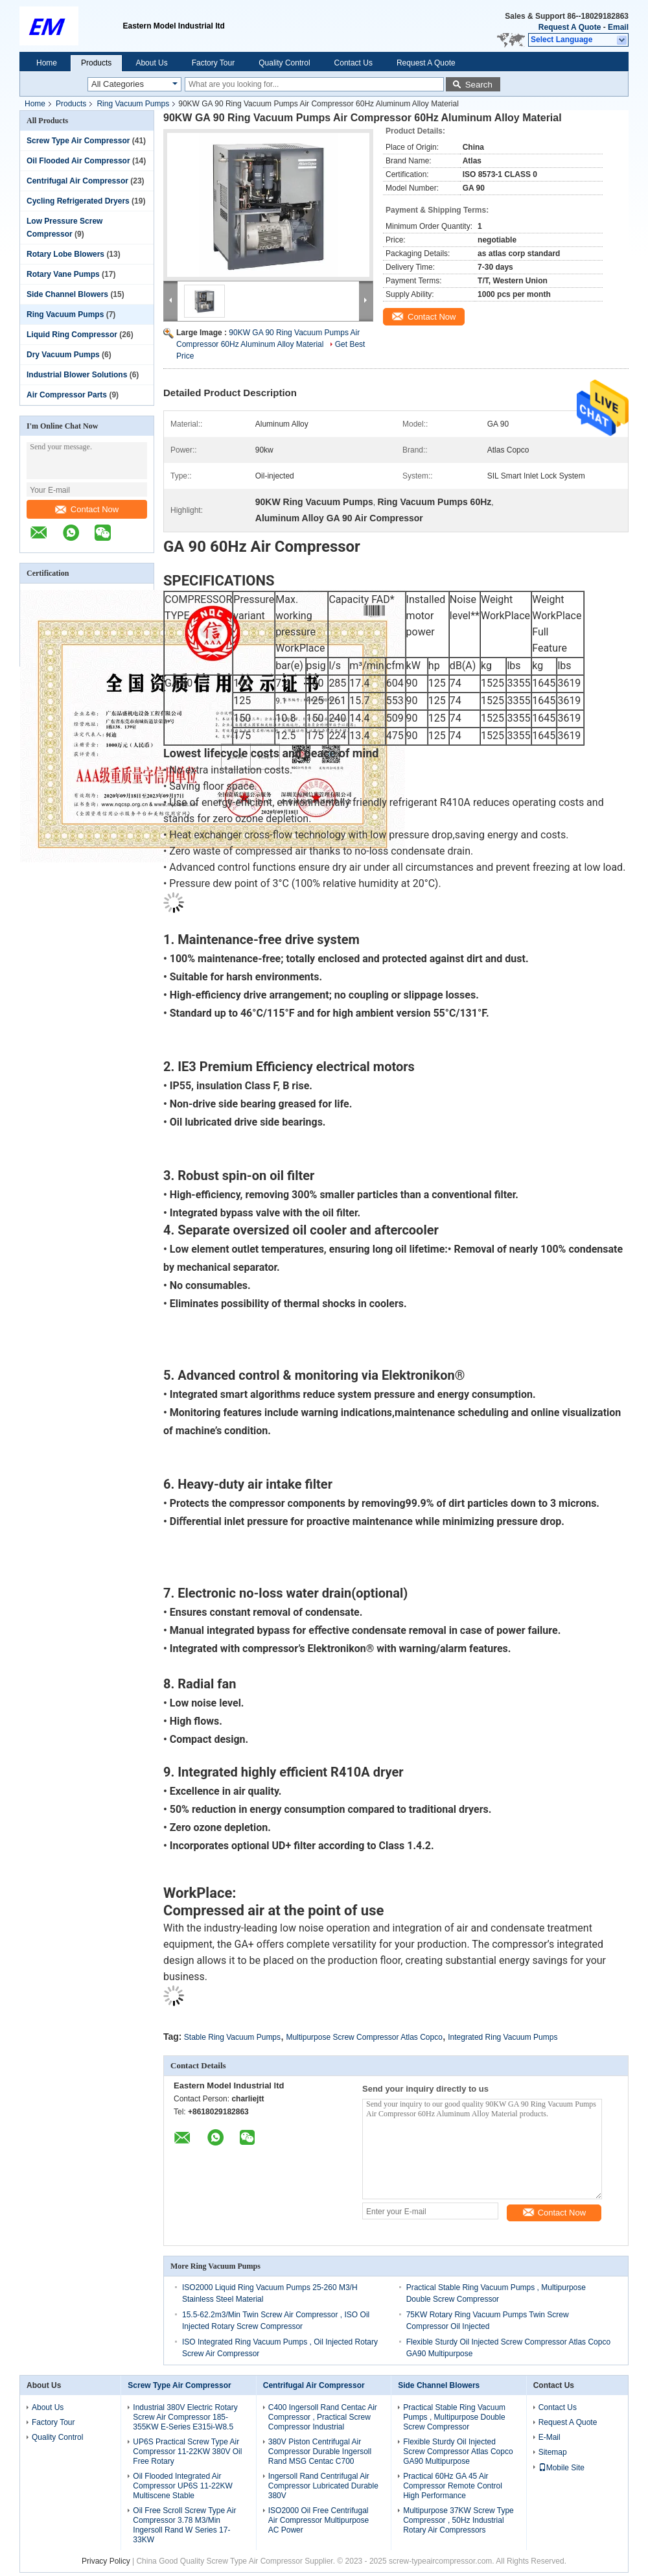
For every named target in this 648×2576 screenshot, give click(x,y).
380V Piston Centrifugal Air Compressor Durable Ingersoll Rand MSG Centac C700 (319, 2451)
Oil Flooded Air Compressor (78, 160)
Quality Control (284, 62)
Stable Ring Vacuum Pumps (232, 2037)
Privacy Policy (106, 2561)
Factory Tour (213, 62)
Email (618, 27)
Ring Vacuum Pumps (133, 103)
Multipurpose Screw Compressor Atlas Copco (364, 2037)
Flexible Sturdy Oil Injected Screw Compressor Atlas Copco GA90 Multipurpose (458, 2451)
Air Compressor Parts (67, 394)
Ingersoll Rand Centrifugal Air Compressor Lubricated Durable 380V (323, 2486)
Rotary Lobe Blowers (65, 254)
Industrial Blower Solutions (77, 374)
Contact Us (353, 62)
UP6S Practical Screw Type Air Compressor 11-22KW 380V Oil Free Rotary (187, 2451)
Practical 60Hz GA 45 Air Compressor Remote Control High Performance (452, 2486)
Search (478, 84)
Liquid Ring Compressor (72, 334)
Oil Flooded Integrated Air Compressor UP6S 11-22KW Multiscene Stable (182, 2486)
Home (46, 62)
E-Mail (549, 2437)
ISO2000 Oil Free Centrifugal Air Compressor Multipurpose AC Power (318, 2520)
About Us (151, 62)
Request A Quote (569, 27)
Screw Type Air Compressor (78, 140)
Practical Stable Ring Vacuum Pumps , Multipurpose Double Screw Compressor (454, 2417)
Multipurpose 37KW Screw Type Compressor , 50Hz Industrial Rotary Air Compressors (458, 2520)
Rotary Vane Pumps (63, 274)
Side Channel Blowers (67, 294)
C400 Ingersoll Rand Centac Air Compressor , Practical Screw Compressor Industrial (322, 2417)
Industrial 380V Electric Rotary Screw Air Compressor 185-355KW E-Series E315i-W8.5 (185, 2417)
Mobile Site (561, 2467)
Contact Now (87, 509)
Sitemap (552, 2452)
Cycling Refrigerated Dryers (78, 201)
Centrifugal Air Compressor (77, 180)
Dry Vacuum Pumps (63, 354)
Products (96, 62)
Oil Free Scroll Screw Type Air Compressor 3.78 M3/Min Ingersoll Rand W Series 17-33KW (184, 2525)
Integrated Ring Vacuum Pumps (502, 2037)
